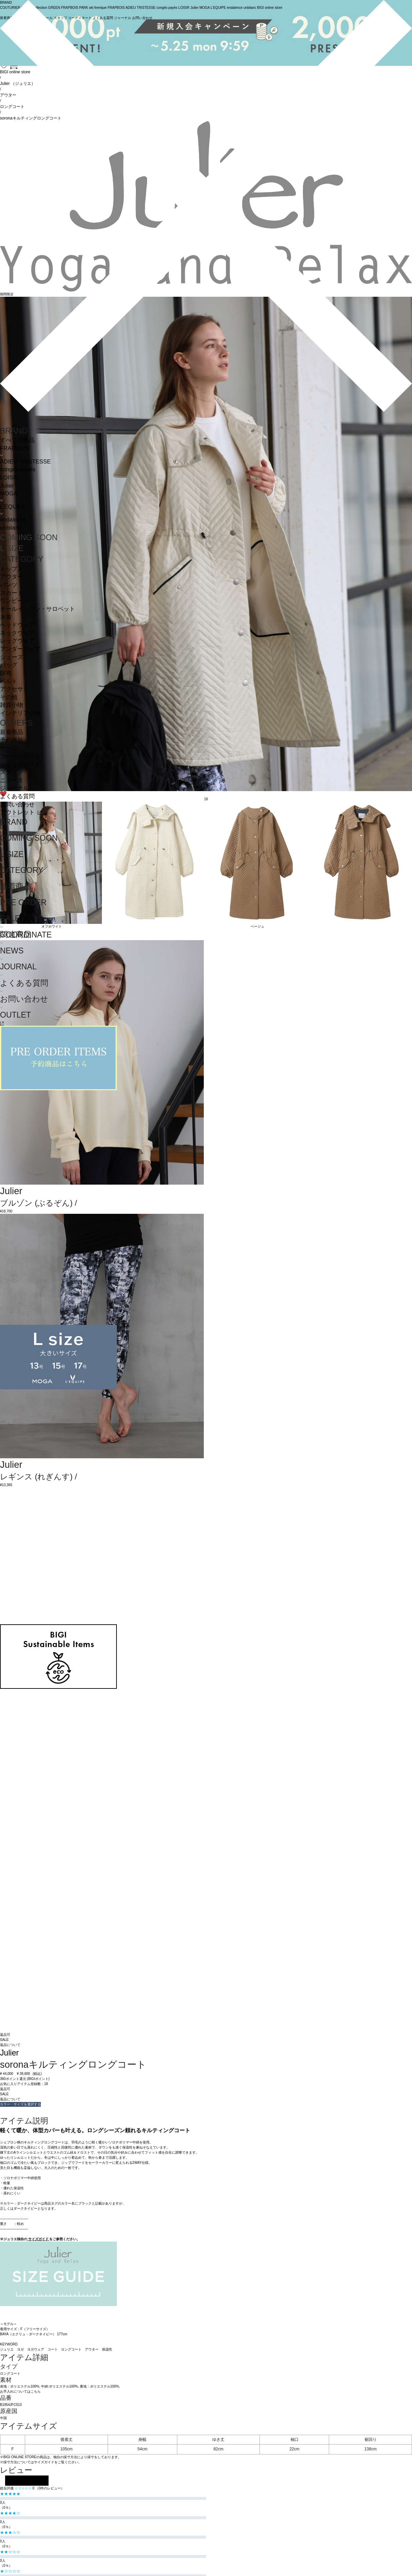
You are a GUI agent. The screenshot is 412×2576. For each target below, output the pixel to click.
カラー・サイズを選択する (20, 2104)
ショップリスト (20, 764)
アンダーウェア (20, 649)
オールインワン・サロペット (37, 609)
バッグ (8, 665)
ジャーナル (14, 788)
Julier (7, 485)
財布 (6, 673)
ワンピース (14, 601)
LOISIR (9, 477)
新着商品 (11, 732)
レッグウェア (17, 641)
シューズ (11, 657)
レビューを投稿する (26, 2480)
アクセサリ (14, 689)
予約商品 (11, 740)
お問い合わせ (17, 804)
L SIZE (12, 548)
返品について (10, 2045)
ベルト (8, 681)
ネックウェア (17, 633)
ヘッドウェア (17, 625)
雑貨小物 (11, 705)
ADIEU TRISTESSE (25, 461)
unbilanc (10, 528)
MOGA (8, 493)
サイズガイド (38, 2239)
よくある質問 (17, 796)
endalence (13, 519)
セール (8, 748)
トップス (11, 569)
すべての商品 (17, 440)
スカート (11, 593)
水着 (6, 617)
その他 (8, 697)
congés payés (17, 469)
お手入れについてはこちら (20, 2391)
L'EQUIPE (13, 507)
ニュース (11, 780)
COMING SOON (28, 537)
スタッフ (11, 772)
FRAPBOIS (14, 448)
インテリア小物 (20, 713)
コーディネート (20, 756)
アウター (11, 576)
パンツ (8, 585)
